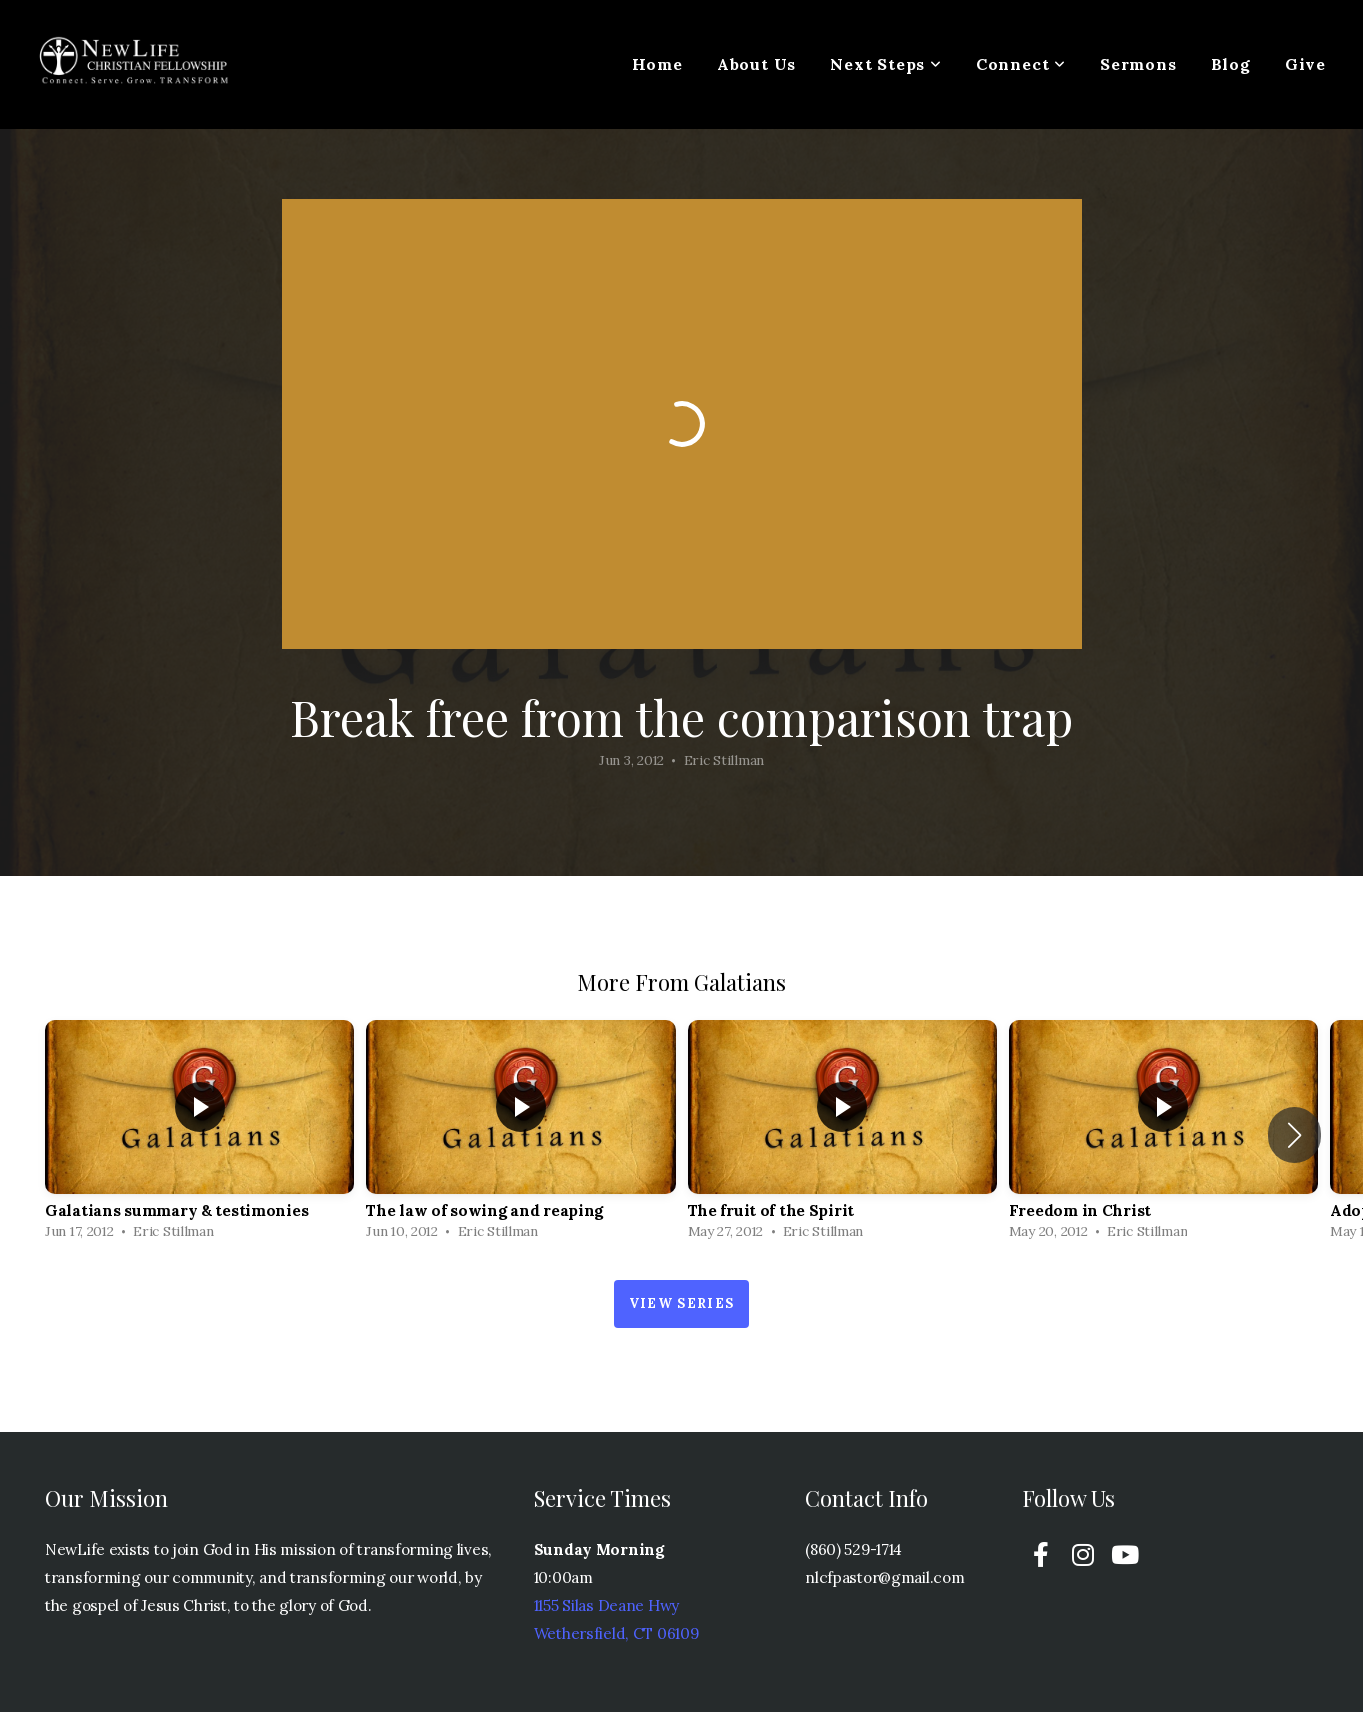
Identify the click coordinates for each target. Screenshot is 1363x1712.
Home (657, 64)
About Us (756, 64)
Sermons (1138, 64)
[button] (1294, 1135)
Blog (1231, 64)
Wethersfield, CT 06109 (616, 1633)
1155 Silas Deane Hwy (606, 1605)
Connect (1021, 64)
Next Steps (886, 64)
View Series (681, 1303)
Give (1305, 64)
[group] (199, 1135)
